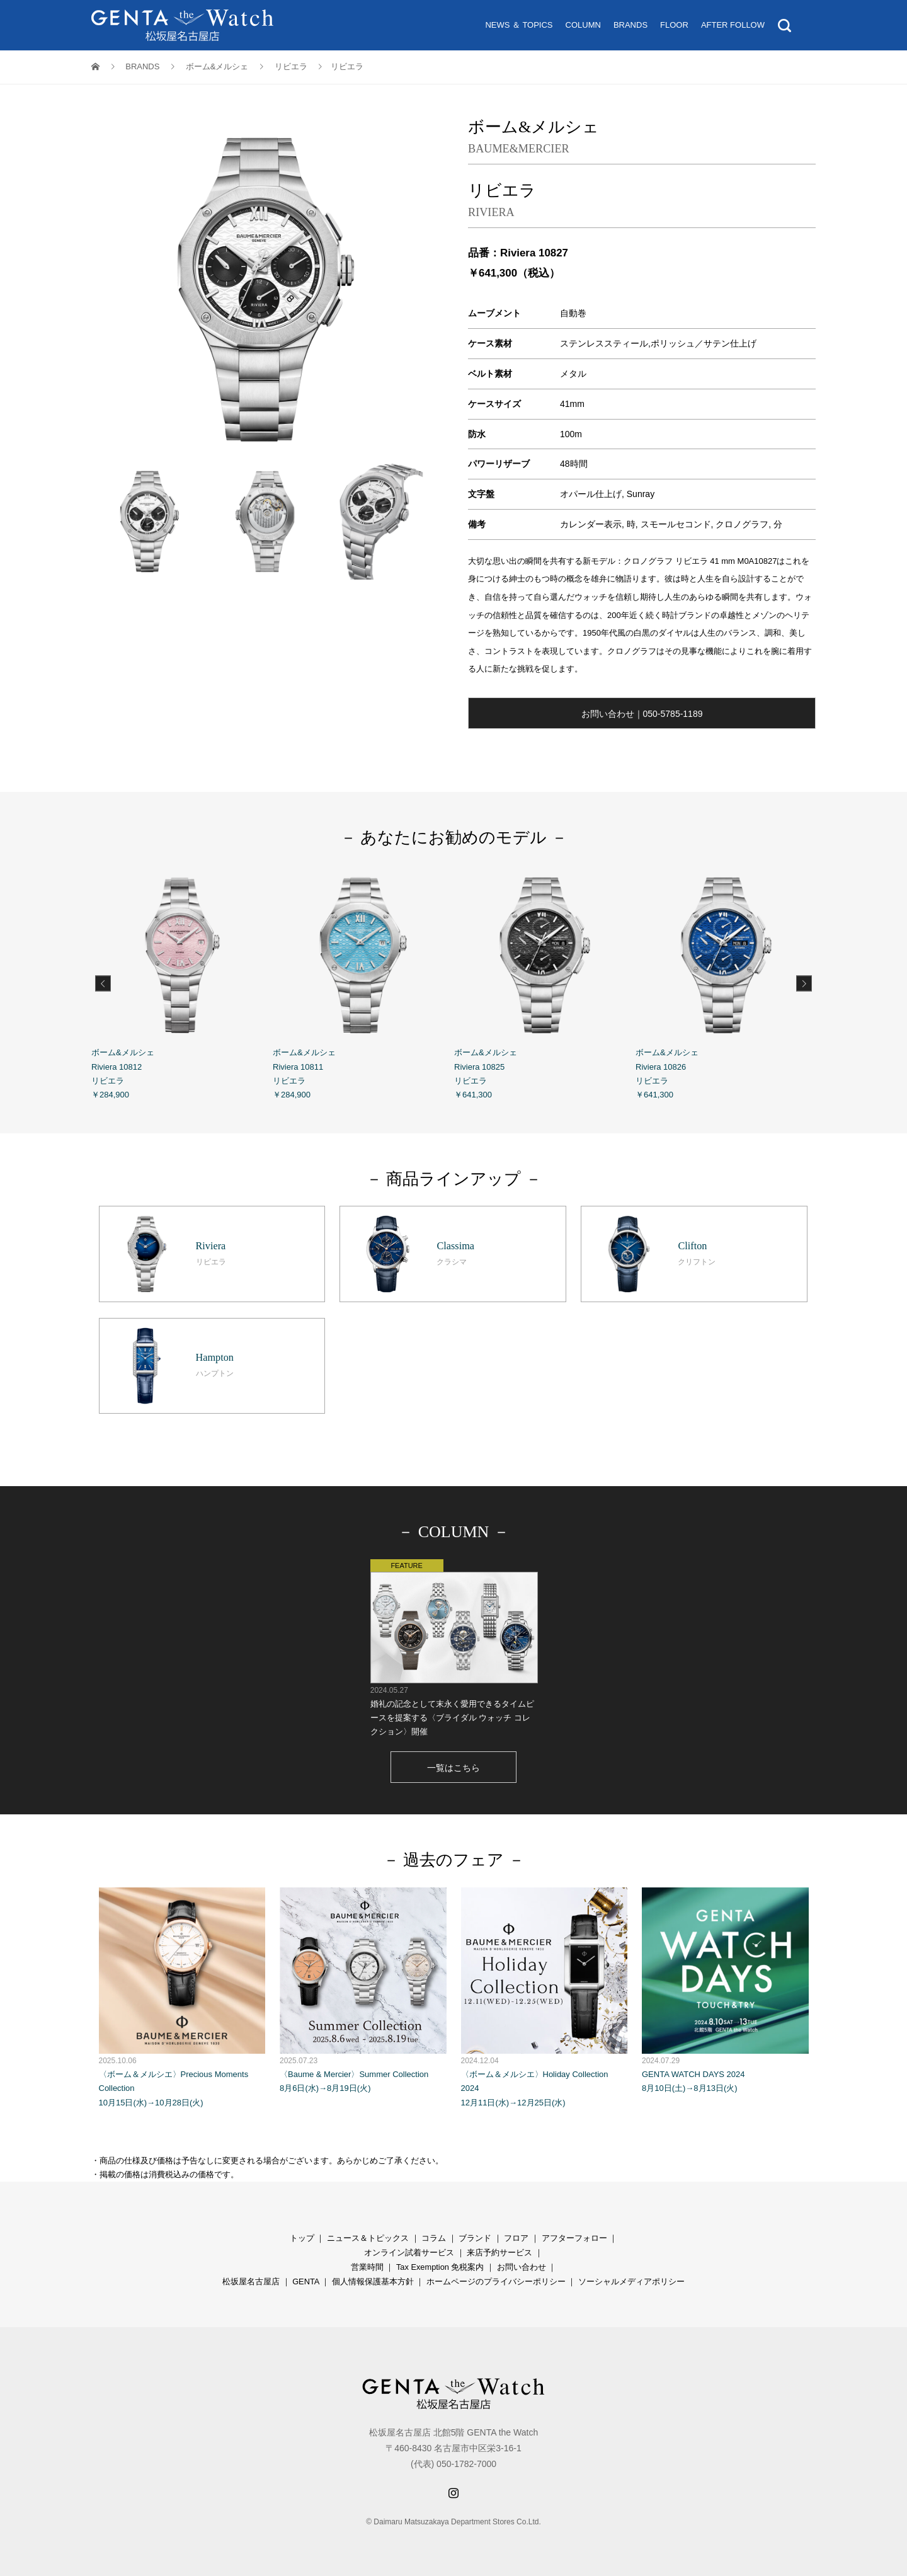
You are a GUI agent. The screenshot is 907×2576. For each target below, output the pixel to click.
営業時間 (367, 2267)
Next (804, 983)
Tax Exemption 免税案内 (440, 2267)
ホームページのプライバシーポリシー (496, 2281)
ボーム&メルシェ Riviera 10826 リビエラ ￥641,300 (726, 981)
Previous (103, 983)
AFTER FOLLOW (733, 25)
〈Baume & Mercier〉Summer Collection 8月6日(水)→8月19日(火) (363, 1990)
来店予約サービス (499, 2252)
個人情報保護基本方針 (373, 2281)
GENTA (305, 2281)
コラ (429, 2238)
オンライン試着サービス (409, 2252)
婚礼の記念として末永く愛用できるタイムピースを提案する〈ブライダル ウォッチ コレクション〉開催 (453, 1647)
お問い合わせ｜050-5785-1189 (642, 714)
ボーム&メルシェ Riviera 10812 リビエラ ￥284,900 (182, 981)
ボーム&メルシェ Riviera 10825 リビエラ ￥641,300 (545, 981)
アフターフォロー (574, 2238)
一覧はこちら (453, 1768)
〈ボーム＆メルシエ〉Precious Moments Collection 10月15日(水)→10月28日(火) (182, 1997)
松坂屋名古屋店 (251, 2281)
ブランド (475, 2238)
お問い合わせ (521, 2267)
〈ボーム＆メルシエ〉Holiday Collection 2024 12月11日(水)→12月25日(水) (544, 1997)
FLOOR (674, 25)
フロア (516, 2238)
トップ (302, 2238)
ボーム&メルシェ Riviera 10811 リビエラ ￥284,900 (363, 981)
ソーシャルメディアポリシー (631, 2281)
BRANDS (630, 25)
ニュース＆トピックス (368, 2238)
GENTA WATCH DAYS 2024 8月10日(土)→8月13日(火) (725, 1990)
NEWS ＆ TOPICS (518, 25)
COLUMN (583, 25)
